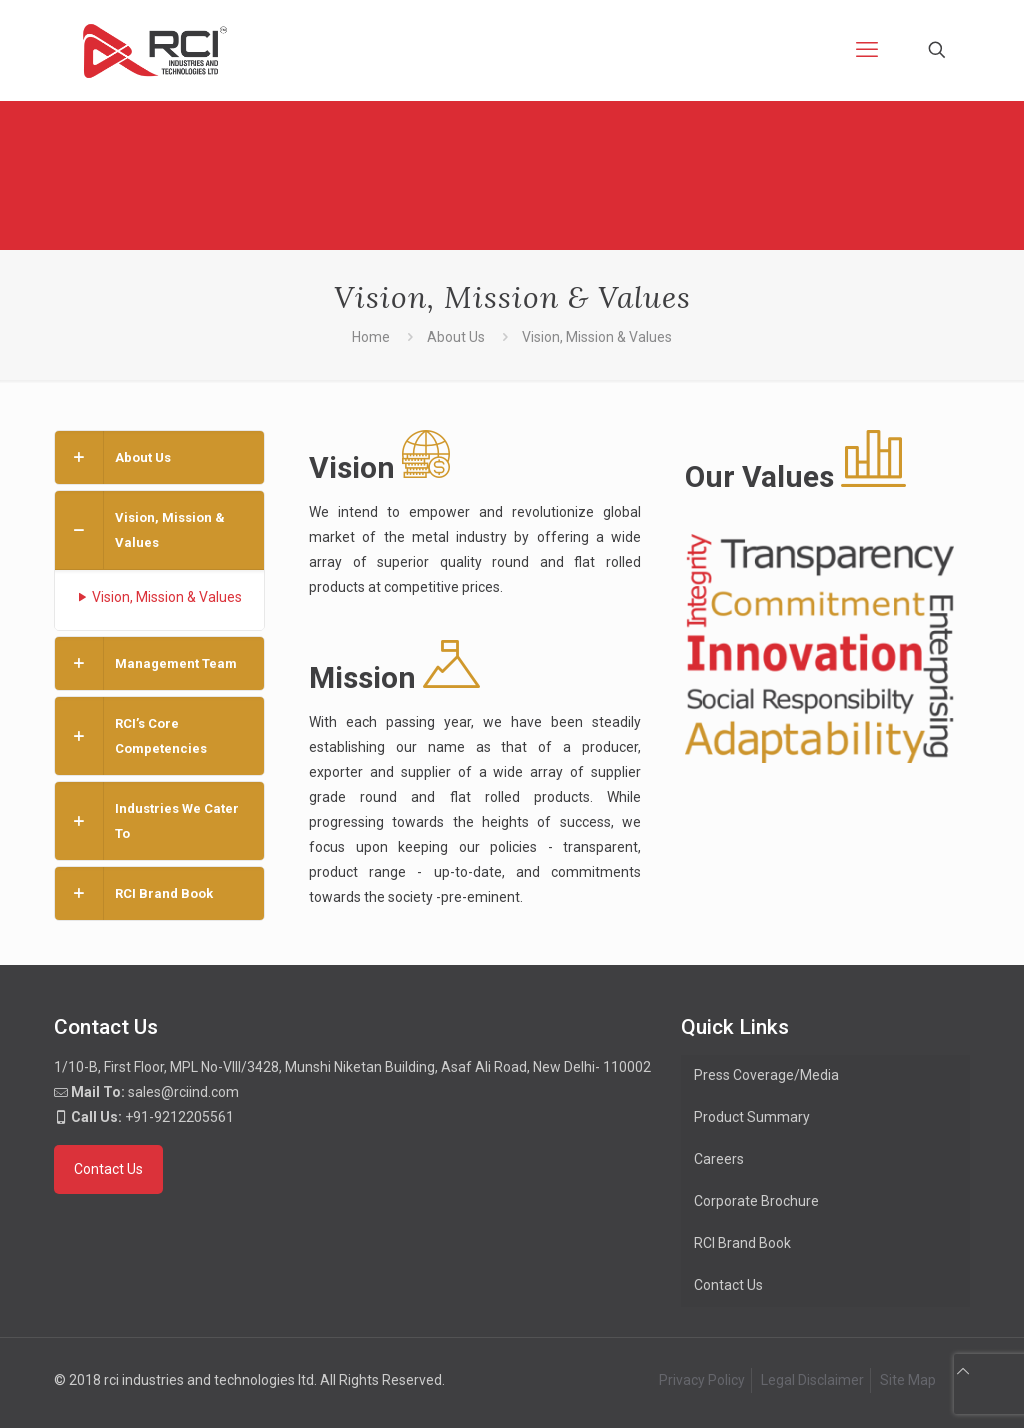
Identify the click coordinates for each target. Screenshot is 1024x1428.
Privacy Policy (702, 1380)
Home (371, 337)
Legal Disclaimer (812, 1380)
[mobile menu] (867, 50)
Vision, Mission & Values (158, 597)
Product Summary (752, 1117)
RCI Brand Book (742, 1243)
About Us (456, 337)
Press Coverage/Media (766, 1075)
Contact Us (728, 1285)
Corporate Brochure (756, 1201)
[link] (159, 457)
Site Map (908, 1380)
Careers (719, 1159)
